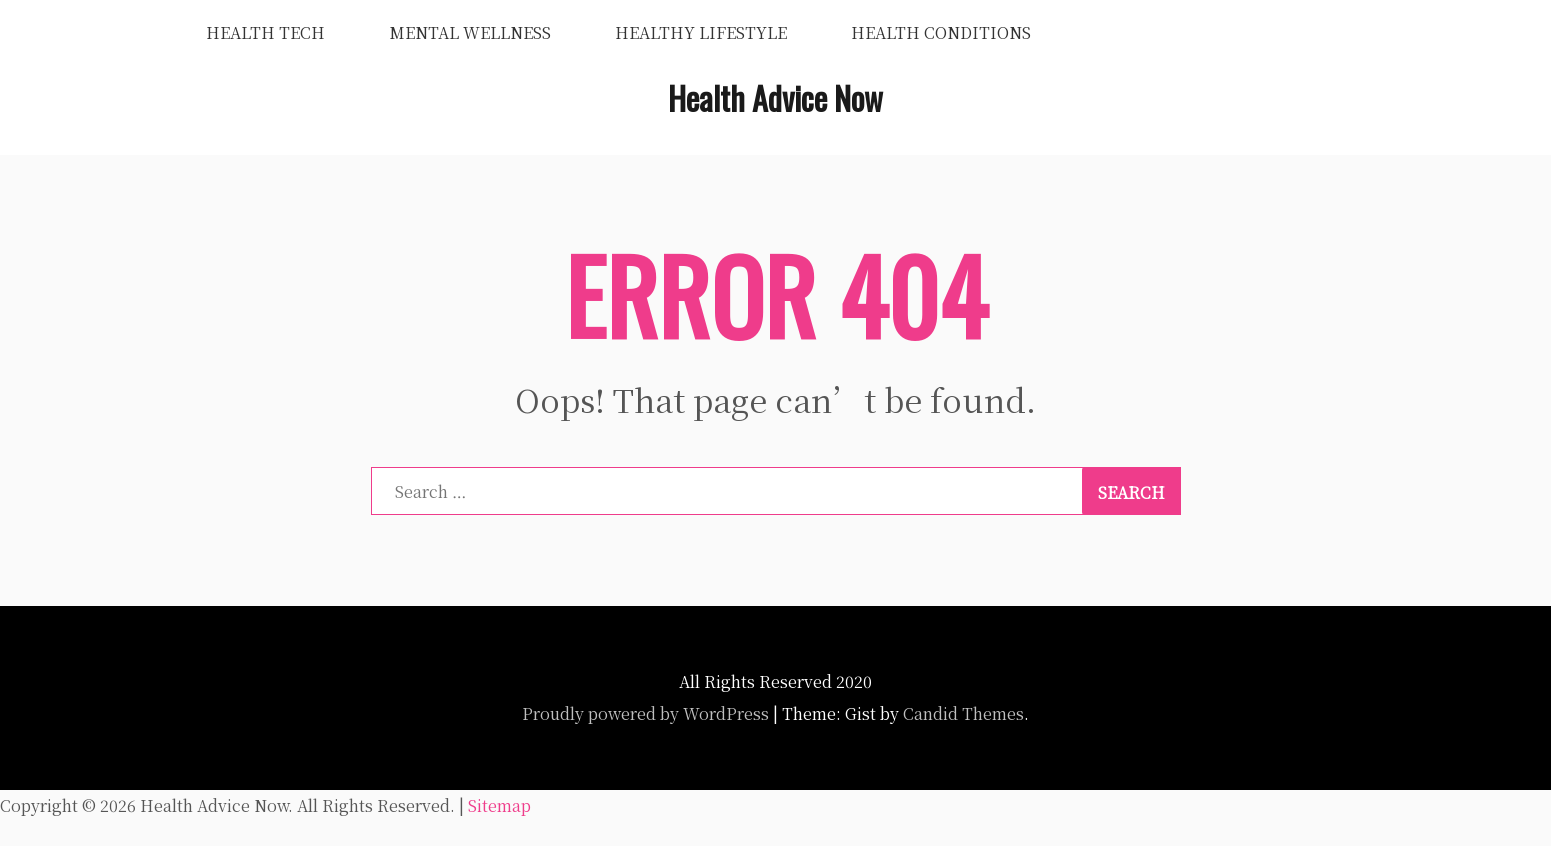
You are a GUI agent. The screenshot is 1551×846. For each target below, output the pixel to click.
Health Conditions (941, 32)
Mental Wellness (470, 32)
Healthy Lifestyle (701, 32)
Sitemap (499, 805)
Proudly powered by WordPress (645, 713)
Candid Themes (963, 713)
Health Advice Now (775, 97)
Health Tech (265, 32)
